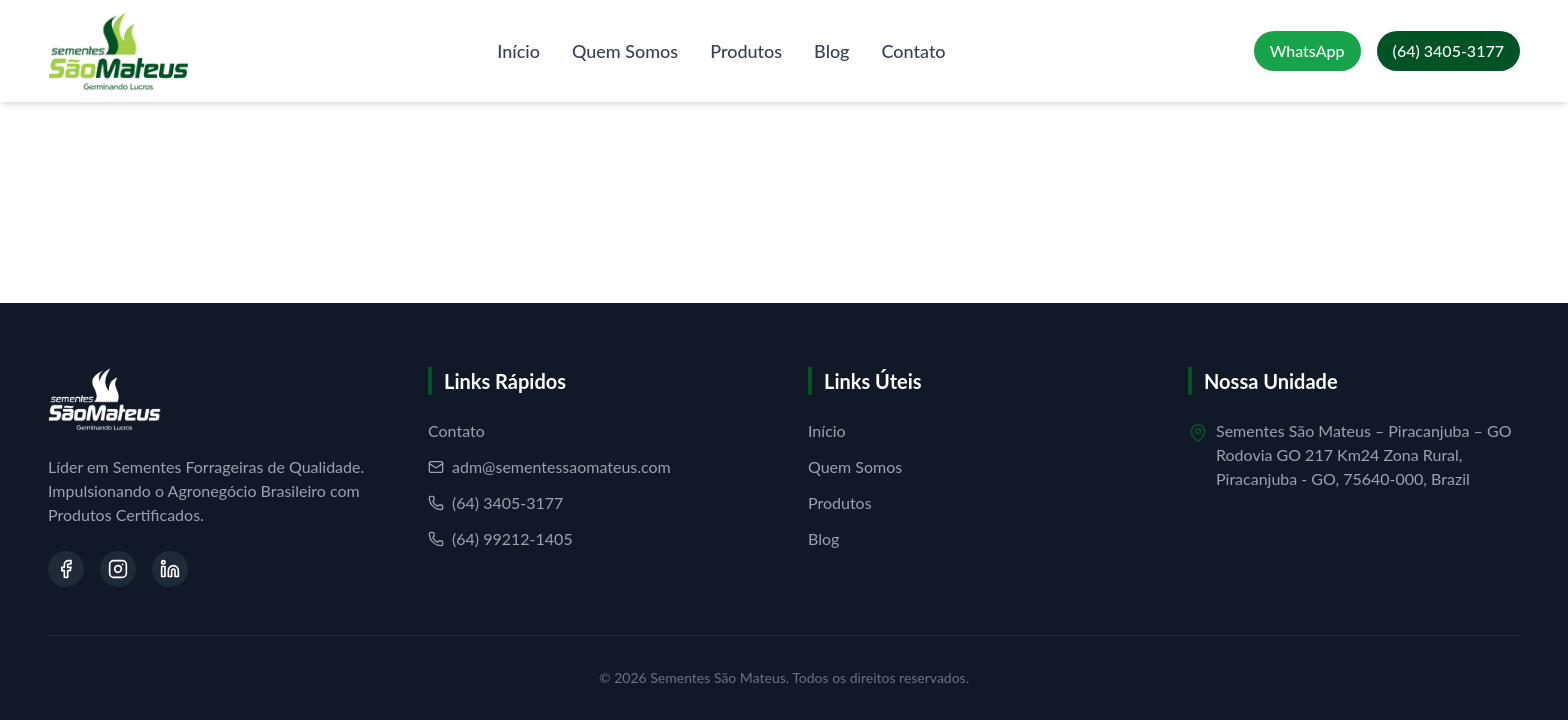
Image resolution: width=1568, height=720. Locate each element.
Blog (831, 51)
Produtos (746, 51)
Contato (914, 51)
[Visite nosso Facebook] (66, 569)
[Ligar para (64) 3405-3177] (1448, 51)
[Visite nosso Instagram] (118, 569)
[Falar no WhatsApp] (1307, 51)
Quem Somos (625, 51)
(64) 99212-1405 (500, 538)
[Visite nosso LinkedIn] (170, 569)
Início (518, 51)
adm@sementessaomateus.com (549, 466)
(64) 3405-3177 (495, 502)
